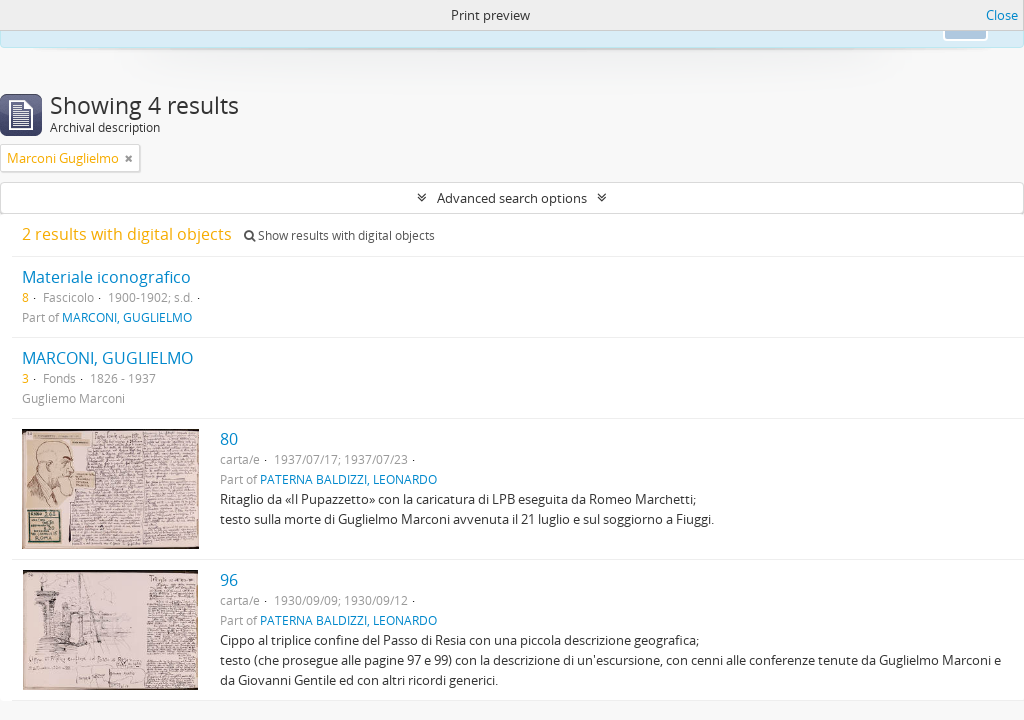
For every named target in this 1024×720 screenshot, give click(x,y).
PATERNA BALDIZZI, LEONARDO (348, 479)
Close (1002, 15)
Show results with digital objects (339, 235)
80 (229, 439)
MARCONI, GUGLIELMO (127, 317)
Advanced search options (512, 198)
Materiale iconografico (106, 277)
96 (229, 580)
